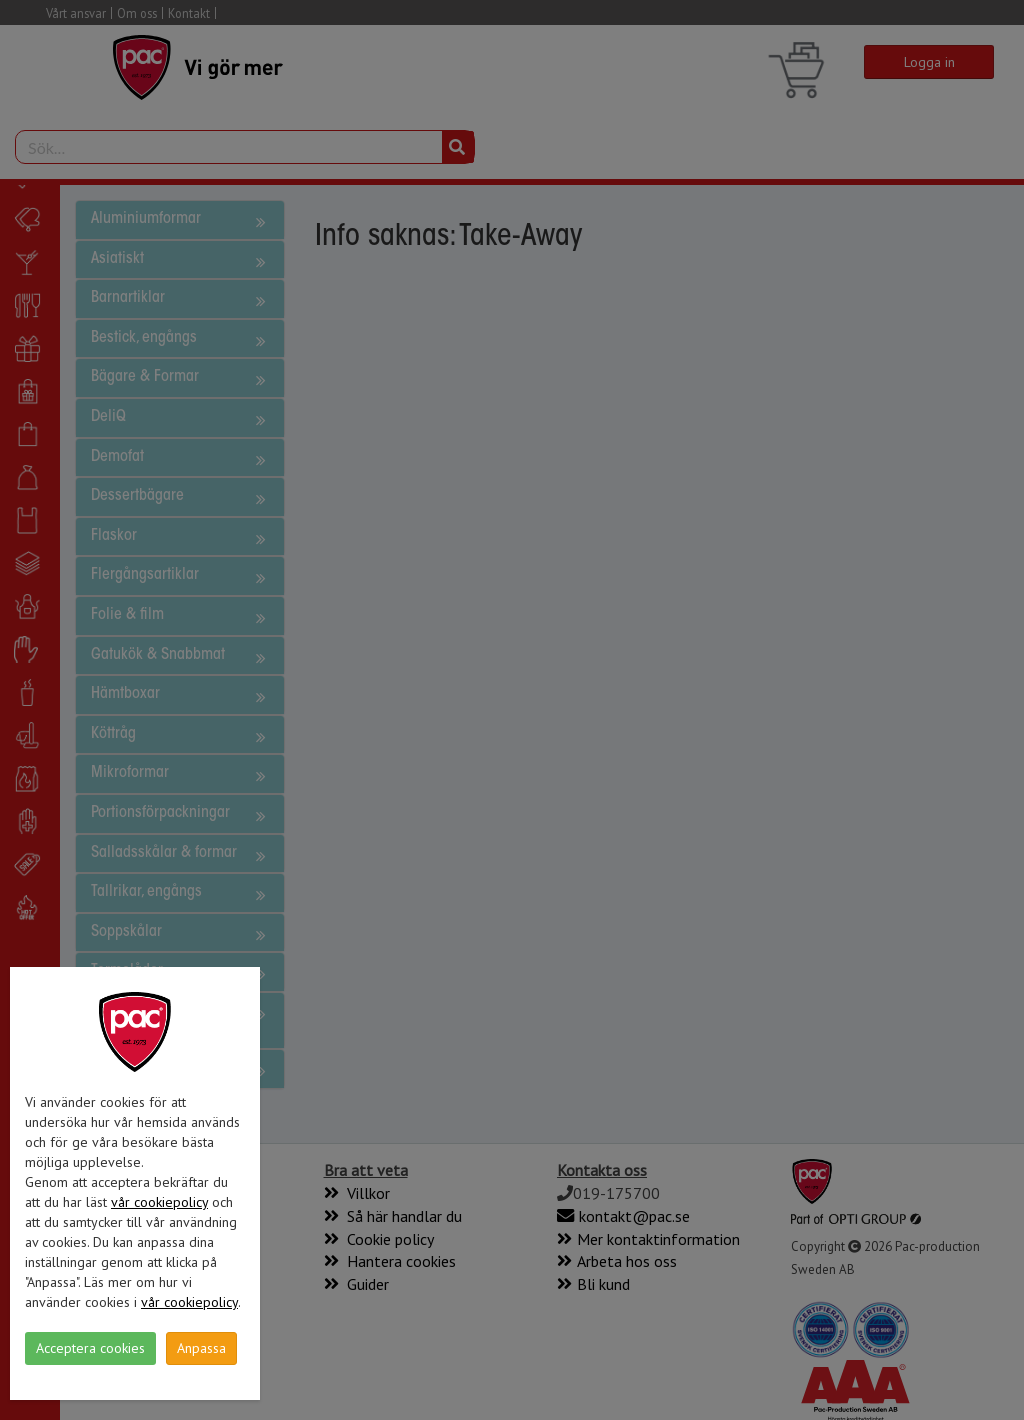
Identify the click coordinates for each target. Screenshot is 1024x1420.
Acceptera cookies (90, 1348)
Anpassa (201, 1348)
